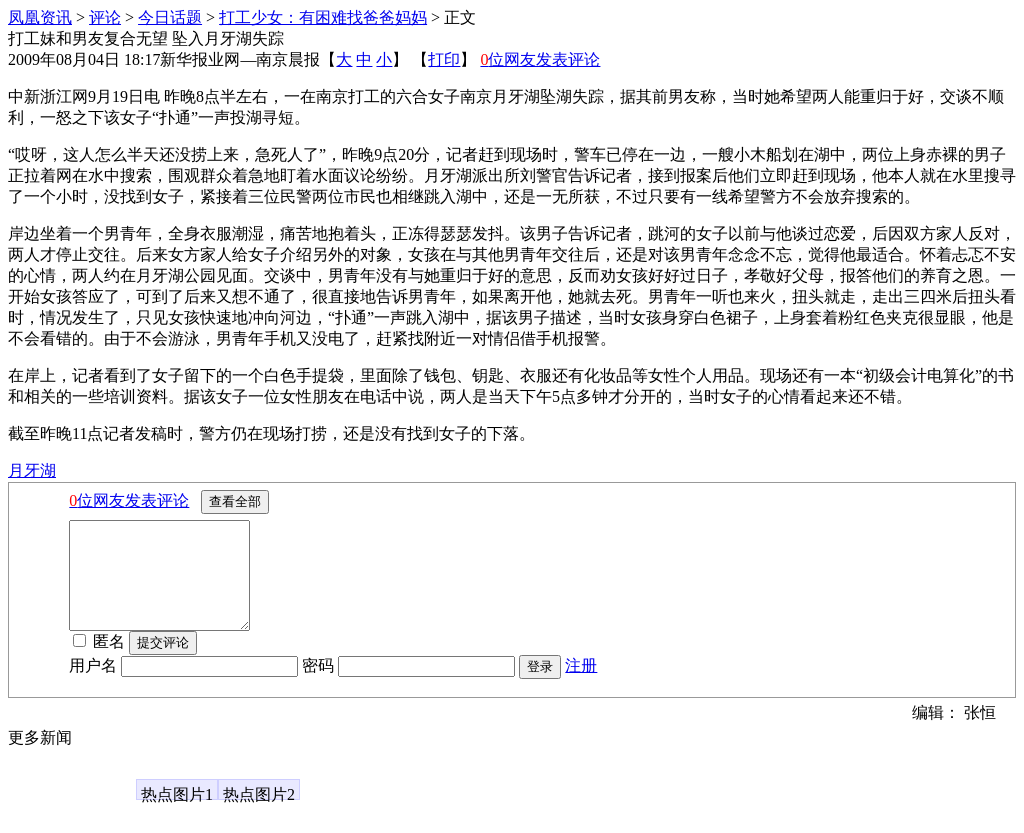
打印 (444, 59)
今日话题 (170, 17)
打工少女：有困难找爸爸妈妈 (323, 17)
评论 (105, 17)
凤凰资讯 (40, 17)
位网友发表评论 (540, 59)
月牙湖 (32, 470)
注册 (581, 686)
